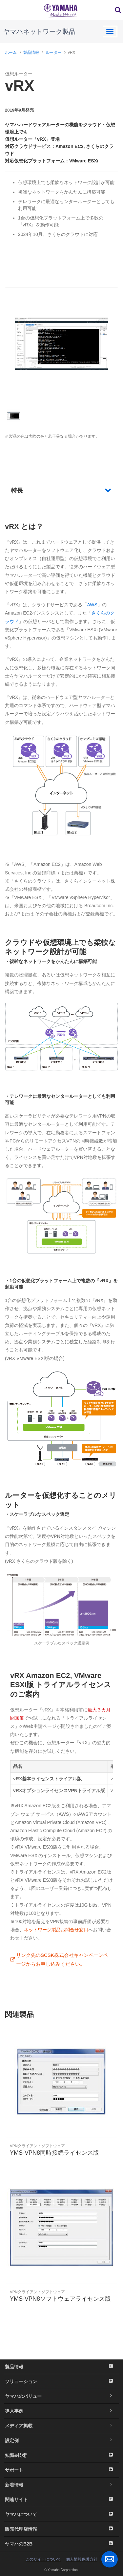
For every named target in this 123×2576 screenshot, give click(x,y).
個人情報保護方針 (81, 2559)
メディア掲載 (61, 2426)
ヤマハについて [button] (61, 2514)
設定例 (61, 2440)
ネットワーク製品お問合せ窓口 (56, 1929)
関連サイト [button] (61, 2499)
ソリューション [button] (61, 2381)
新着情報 (61, 2485)
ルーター (53, 52)
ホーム (11, 52)
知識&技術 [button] (61, 2455)
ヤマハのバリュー (61, 2396)
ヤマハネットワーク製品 (39, 31)
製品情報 (31, 52)
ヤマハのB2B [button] (61, 2544)
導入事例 (61, 2411)
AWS (92, 604)
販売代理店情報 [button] (61, 2529)
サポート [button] (61, 2470)
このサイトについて (43, 2559)
